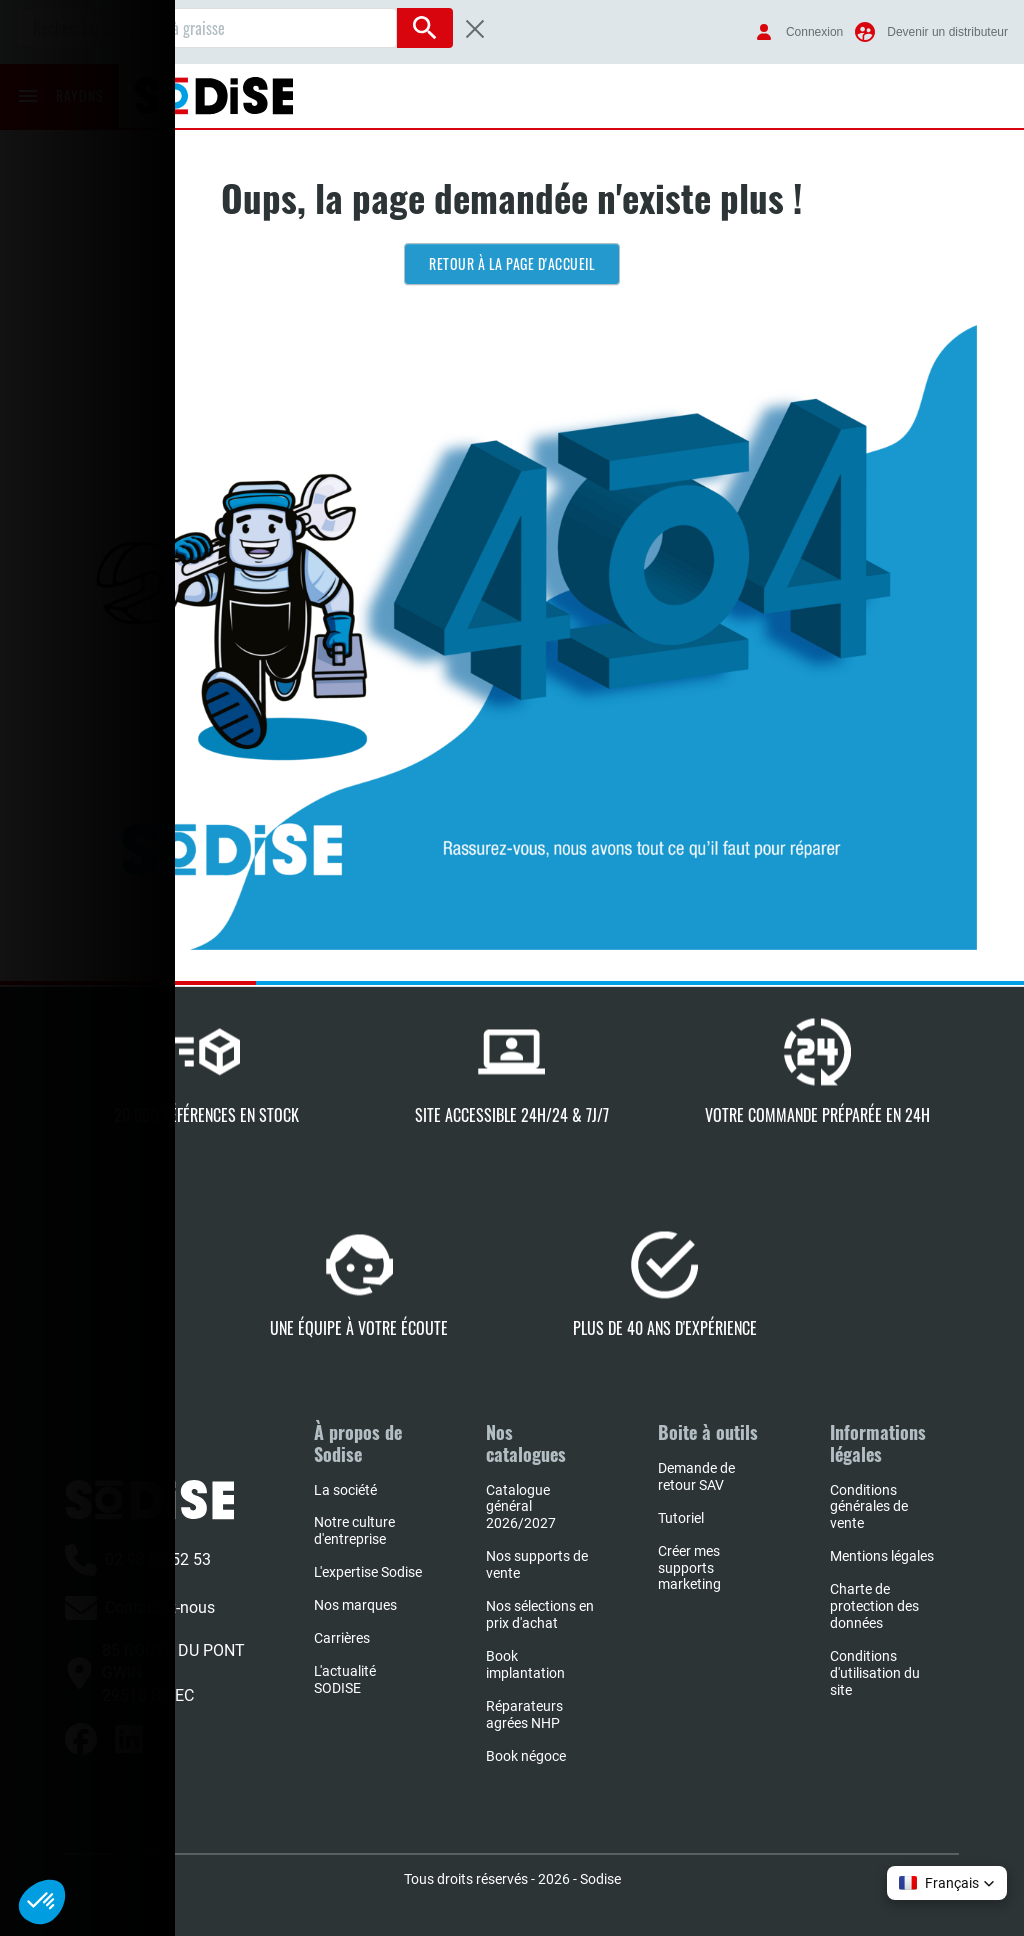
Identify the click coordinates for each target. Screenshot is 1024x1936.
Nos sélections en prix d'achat (540, 1614)
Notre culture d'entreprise (354, 1530)
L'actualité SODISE (345, 1679)
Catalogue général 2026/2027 (521, 1507)
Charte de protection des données (874, 1606)
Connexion (814, 32)
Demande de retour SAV (696, 1476)
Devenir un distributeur (947, 32)
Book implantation (525, 1664)
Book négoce (526, 1756)
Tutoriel (681, 1518)
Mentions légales (882, 1556)
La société (345, 1490)
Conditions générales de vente (869, 1507)
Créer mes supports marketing (689, 1568)
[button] (947, 1883)
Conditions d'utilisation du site (875, 1673)
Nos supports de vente (537, 1564)
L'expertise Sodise (368, 1572)
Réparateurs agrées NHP (524, 1714)
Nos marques (355, 1605)
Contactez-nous (140, 1608)
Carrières (342, 1638)
